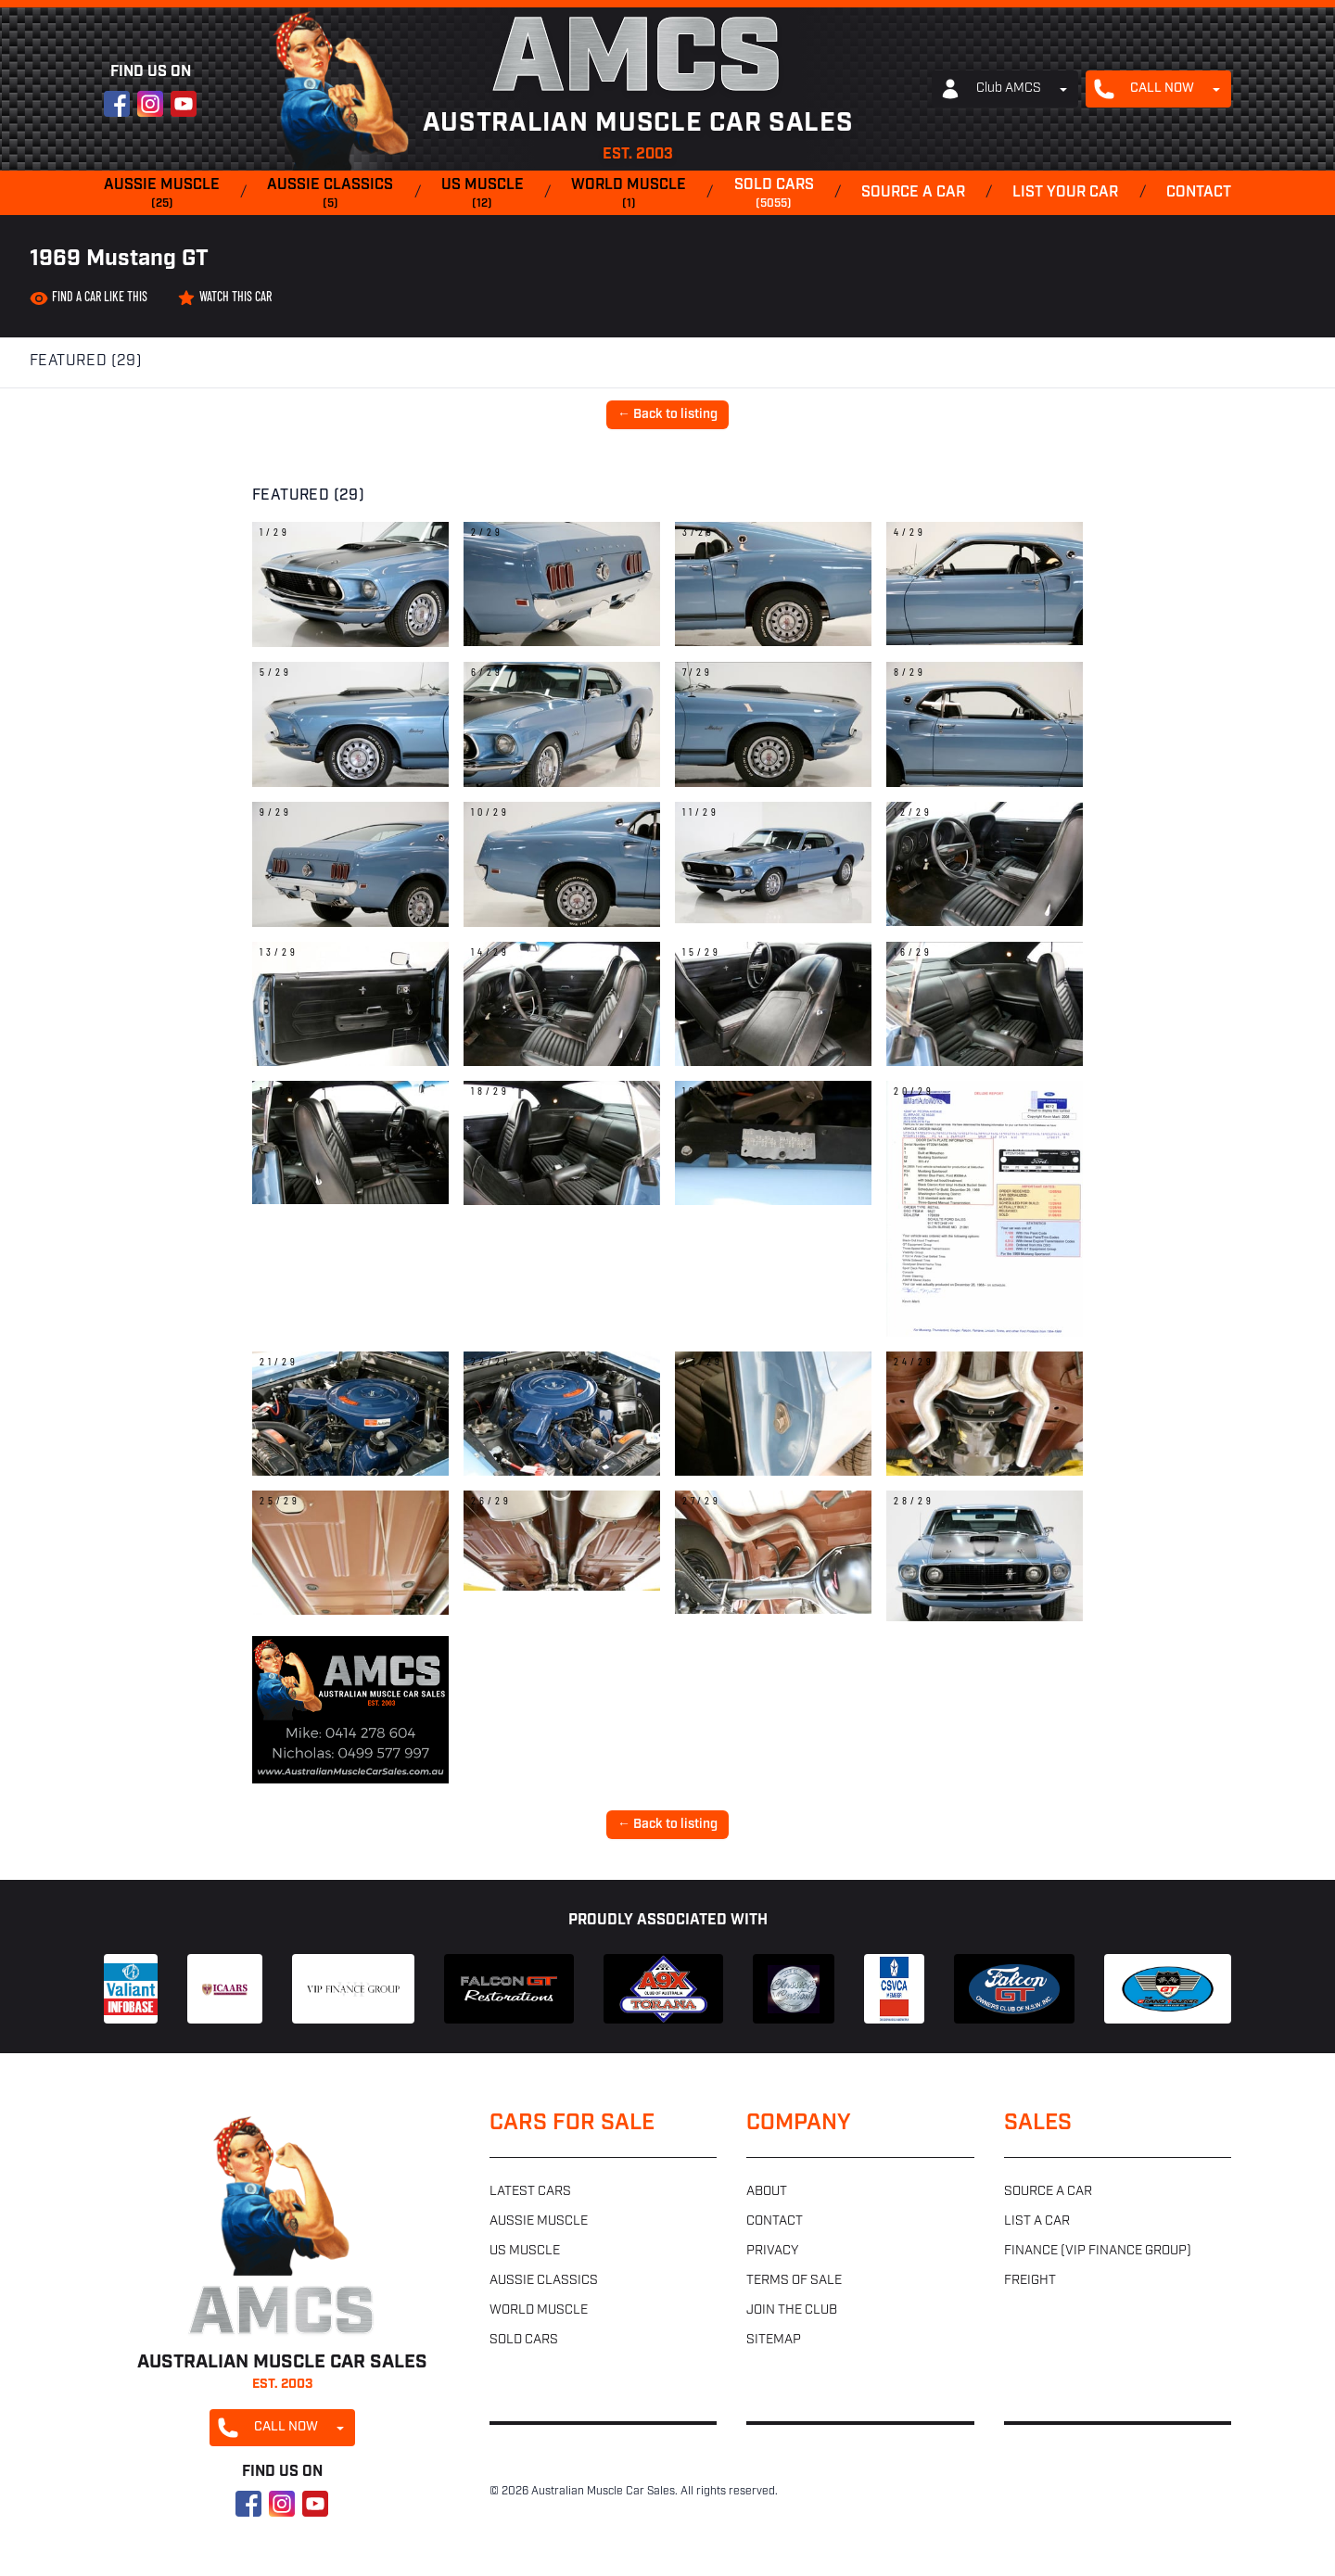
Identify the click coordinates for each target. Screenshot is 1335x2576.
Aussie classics (330, 194)
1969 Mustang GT (119, 259)
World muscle (628, 194)
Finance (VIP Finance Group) (1097, 2251)
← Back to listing (667, 415)
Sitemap (773, 2340)
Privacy (772, 2251)
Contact (1198, 192)
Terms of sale (794, 2281)
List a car (1037, 2221)
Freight (1030, 2281)
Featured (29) (86, 361)
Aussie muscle (162, 194)
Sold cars (774, 194)
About (766, 2192)
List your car (1065, 192)
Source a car (913, 192)
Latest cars (530, 2192)
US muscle (482, 194)
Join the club (791, 2310)
